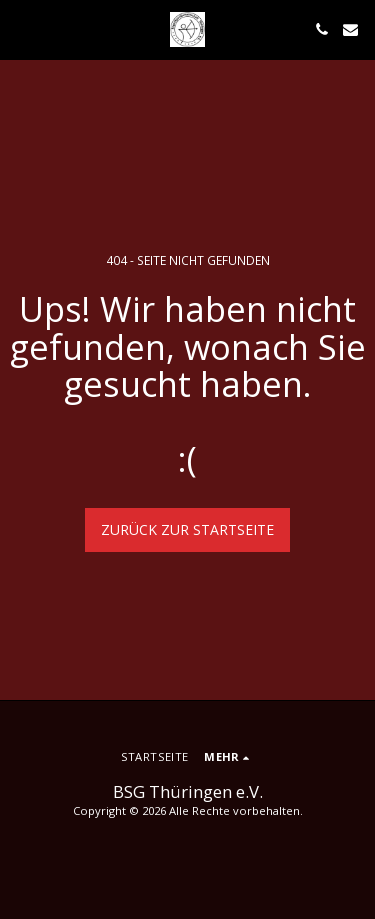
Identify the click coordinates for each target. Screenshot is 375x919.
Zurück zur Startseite (187, 529)
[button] (22, 28)
